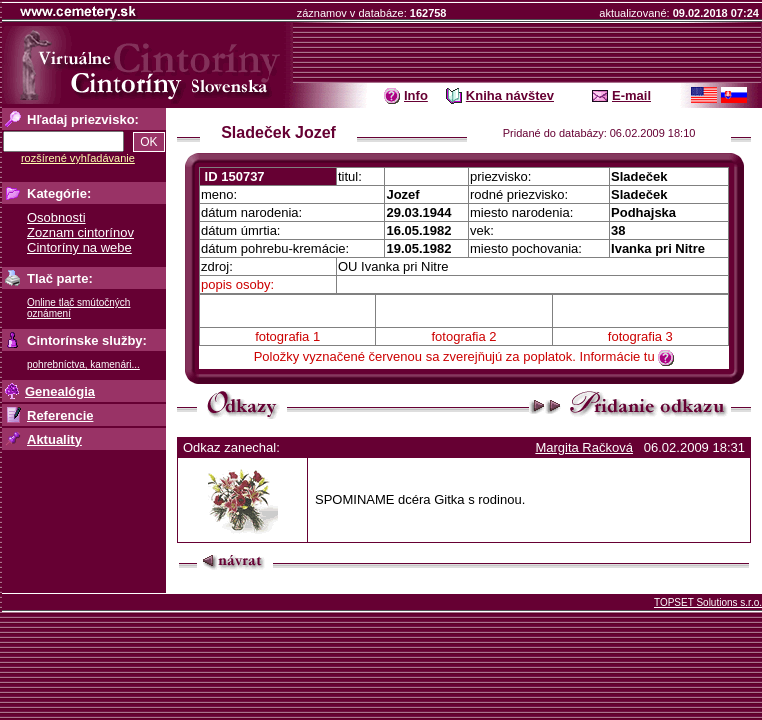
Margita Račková (584, 447)
